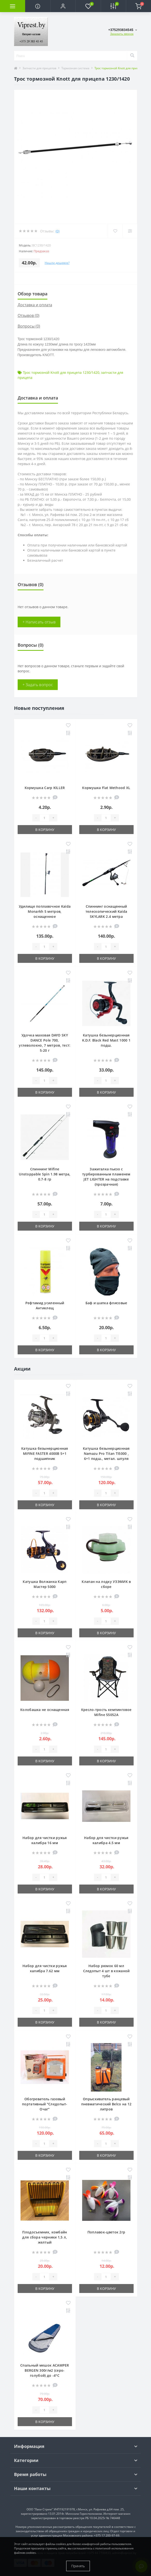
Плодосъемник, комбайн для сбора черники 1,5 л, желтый (44, 2237)
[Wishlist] (115, 231)
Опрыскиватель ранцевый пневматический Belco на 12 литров (106, 2104)
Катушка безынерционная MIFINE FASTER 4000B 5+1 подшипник (44, 1453)
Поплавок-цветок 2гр (106, 2232)
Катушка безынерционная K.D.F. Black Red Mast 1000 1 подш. (106, 1040)
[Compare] (129, 231)
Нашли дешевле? (57, 263)
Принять (78, 2566)
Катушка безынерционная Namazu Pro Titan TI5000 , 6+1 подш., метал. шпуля (106, 1453)
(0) (57, 231)
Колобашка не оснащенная (44, 1709)
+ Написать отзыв (39, 622)
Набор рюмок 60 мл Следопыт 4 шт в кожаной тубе (106, 1970)
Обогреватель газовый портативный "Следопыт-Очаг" (44, 2104)
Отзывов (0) (28, 315)
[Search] (132, 56)
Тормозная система (75, 68)
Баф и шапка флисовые (106, 1303)
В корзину (44, 829)
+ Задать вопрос (37, 684)
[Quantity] (44, 817)
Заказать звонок (122, 34)
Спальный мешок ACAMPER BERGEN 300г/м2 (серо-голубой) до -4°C (44, 2370)
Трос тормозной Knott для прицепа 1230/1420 (61, 372)
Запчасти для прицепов (39, 68)
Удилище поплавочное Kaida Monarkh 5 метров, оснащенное (45, 911)
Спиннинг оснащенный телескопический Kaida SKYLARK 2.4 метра (106, 911)
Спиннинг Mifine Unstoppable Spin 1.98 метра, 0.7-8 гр (44, 1174)
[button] (62, 6)
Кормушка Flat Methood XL (106, 787)
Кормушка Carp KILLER (45, 787)
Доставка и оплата (35, 304)
